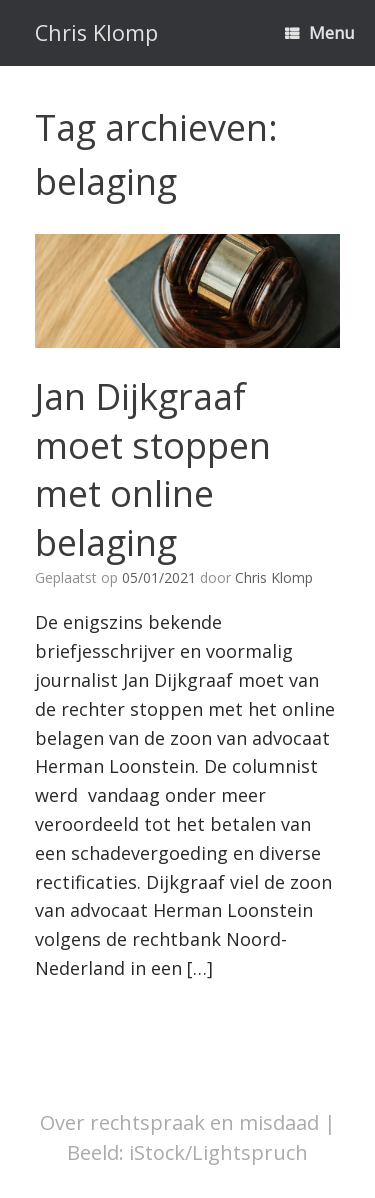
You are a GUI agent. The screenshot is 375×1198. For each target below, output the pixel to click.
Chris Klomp (274, 577)
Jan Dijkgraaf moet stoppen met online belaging (153, 469)
